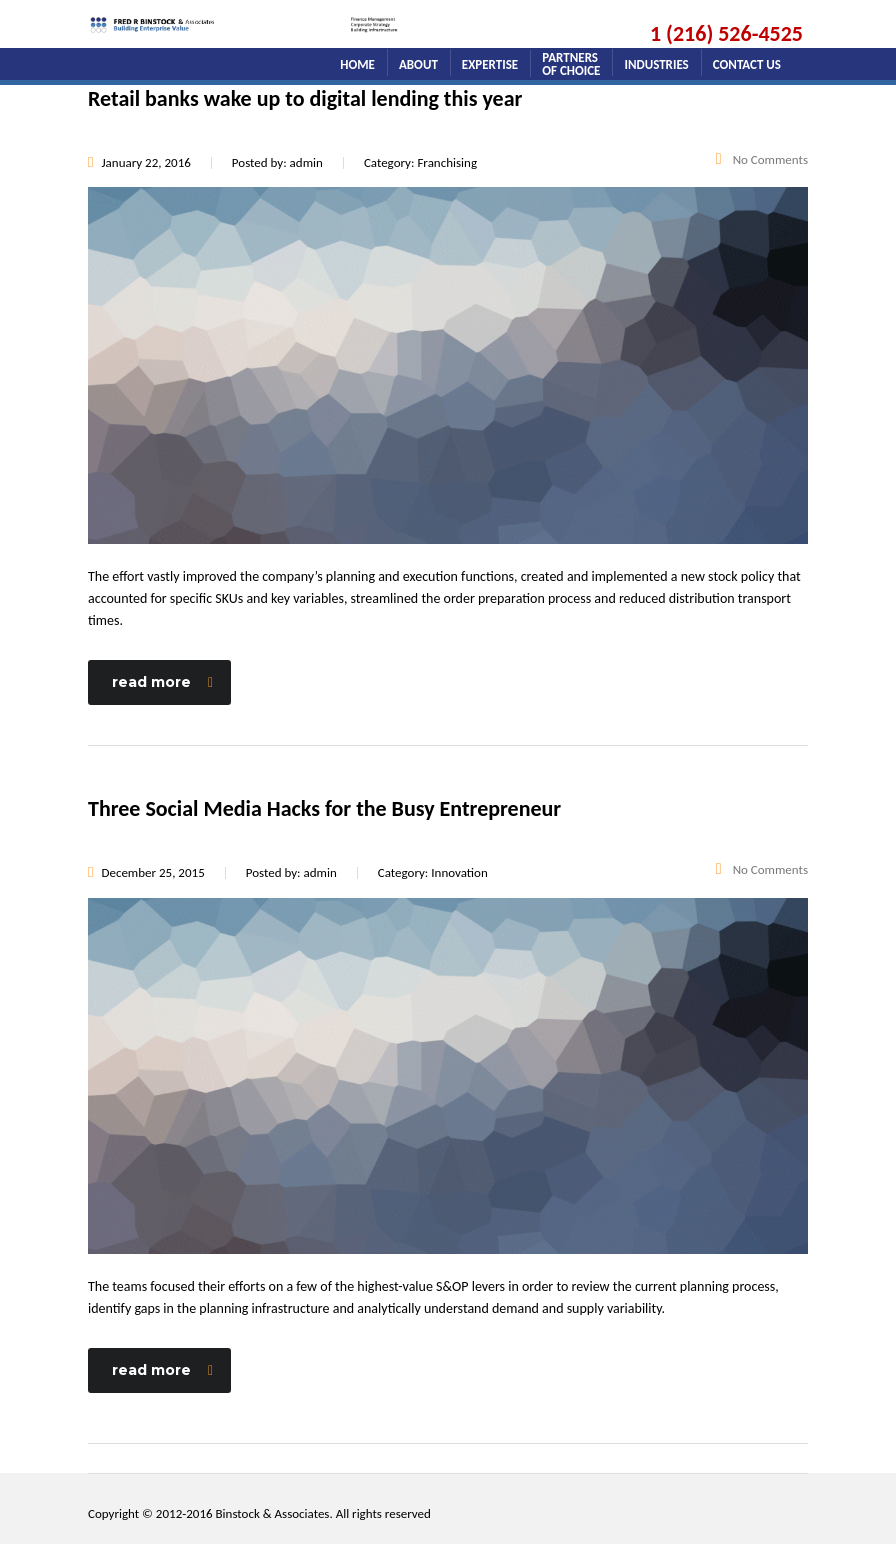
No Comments (762, 159)
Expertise (490, 64)
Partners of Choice (571, 61)
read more (162, 682)
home (357, 64)
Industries (656, 64)
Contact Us (747, 64)
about (418, 64)
